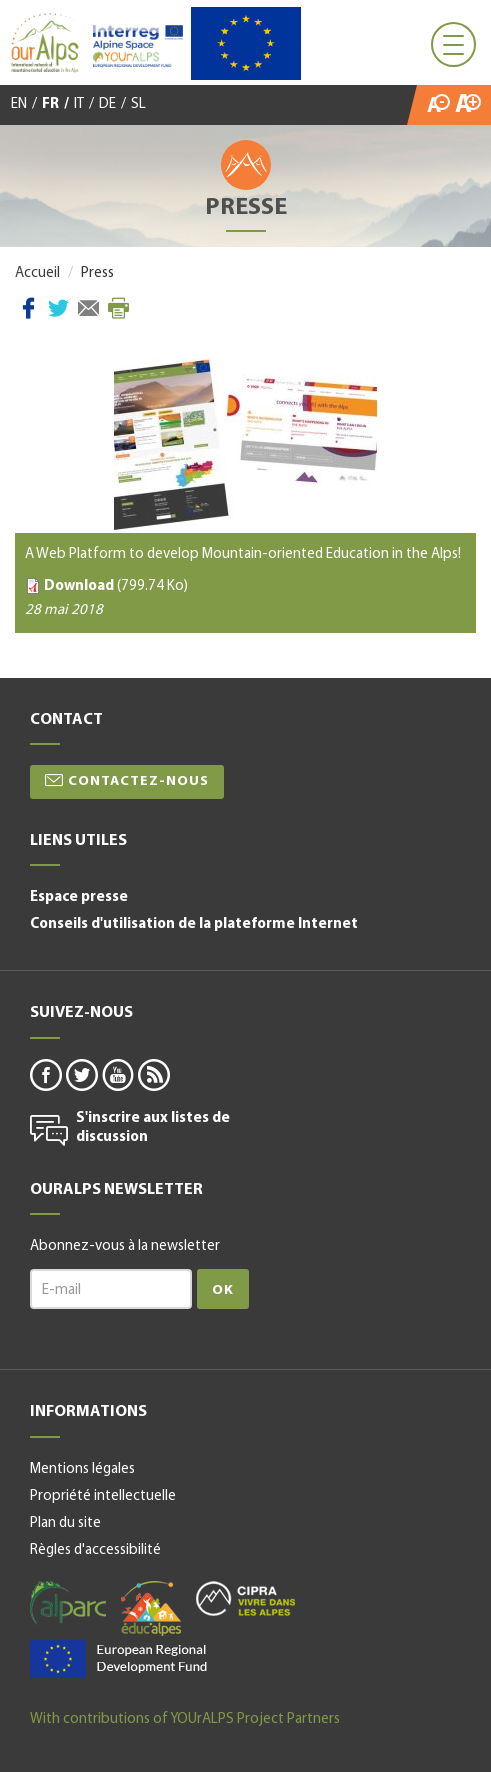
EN (19, 104)
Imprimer (118, 308)
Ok (223, 1290)
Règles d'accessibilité (95, 1550)
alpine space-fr (118, 1659)
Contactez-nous (138, 781)
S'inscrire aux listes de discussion (153, 1128)
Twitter (58, 308)
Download (79, 586)
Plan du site (65, 1523)
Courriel (88, 308)
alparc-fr (68, 1603)
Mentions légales (82, 1469)
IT (79, 104)
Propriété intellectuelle (103, 1496)
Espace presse (79, 897)
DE (107, 104)
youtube (117, 1074)
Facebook (28, 308)
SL (138, 104)
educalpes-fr (151, 1608)
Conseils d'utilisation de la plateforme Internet (194, 924)
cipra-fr (245, 1598)
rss (153, 1074)
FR (50, 104)
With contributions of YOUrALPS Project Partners (185, 1719)
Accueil (37, 273)
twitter (81, 1074)
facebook (45, 1074)
